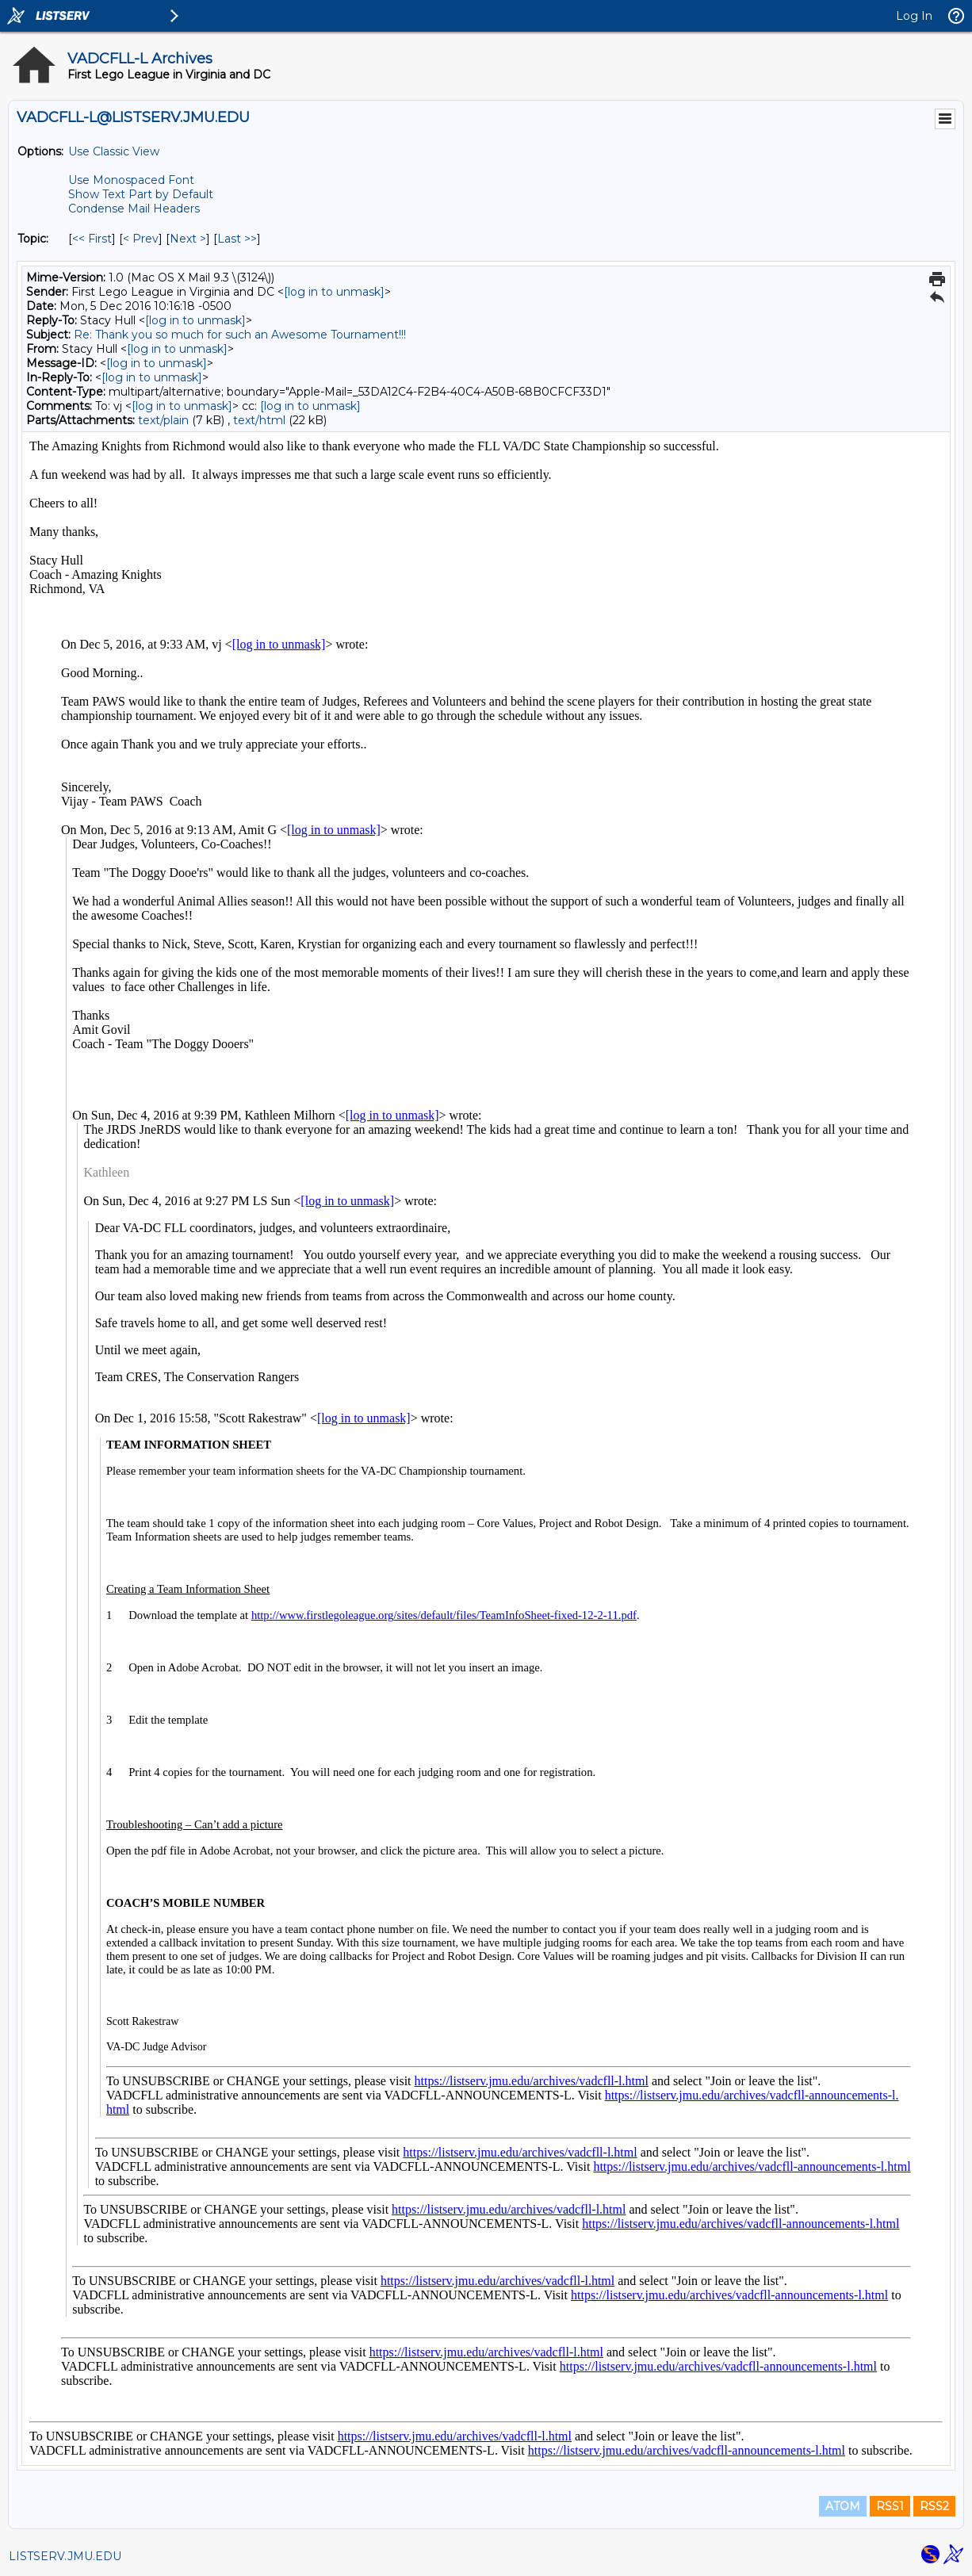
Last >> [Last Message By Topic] (237, 239)
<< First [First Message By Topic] (92, 239)
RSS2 (934, 2506)
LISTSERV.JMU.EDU (65, 2556)
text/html (259, 420)
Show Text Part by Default (140, 194)
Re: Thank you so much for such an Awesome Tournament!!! (240, 334)
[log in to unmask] (334, 292)
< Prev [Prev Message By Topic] (141, 239)
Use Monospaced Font (131, 180)
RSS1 (890, 2506)
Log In (914, 16)
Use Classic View (113, 151)
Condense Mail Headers (134, 208)
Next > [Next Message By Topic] (188, 239)
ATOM (842, 2506)
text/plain (163, 420)
